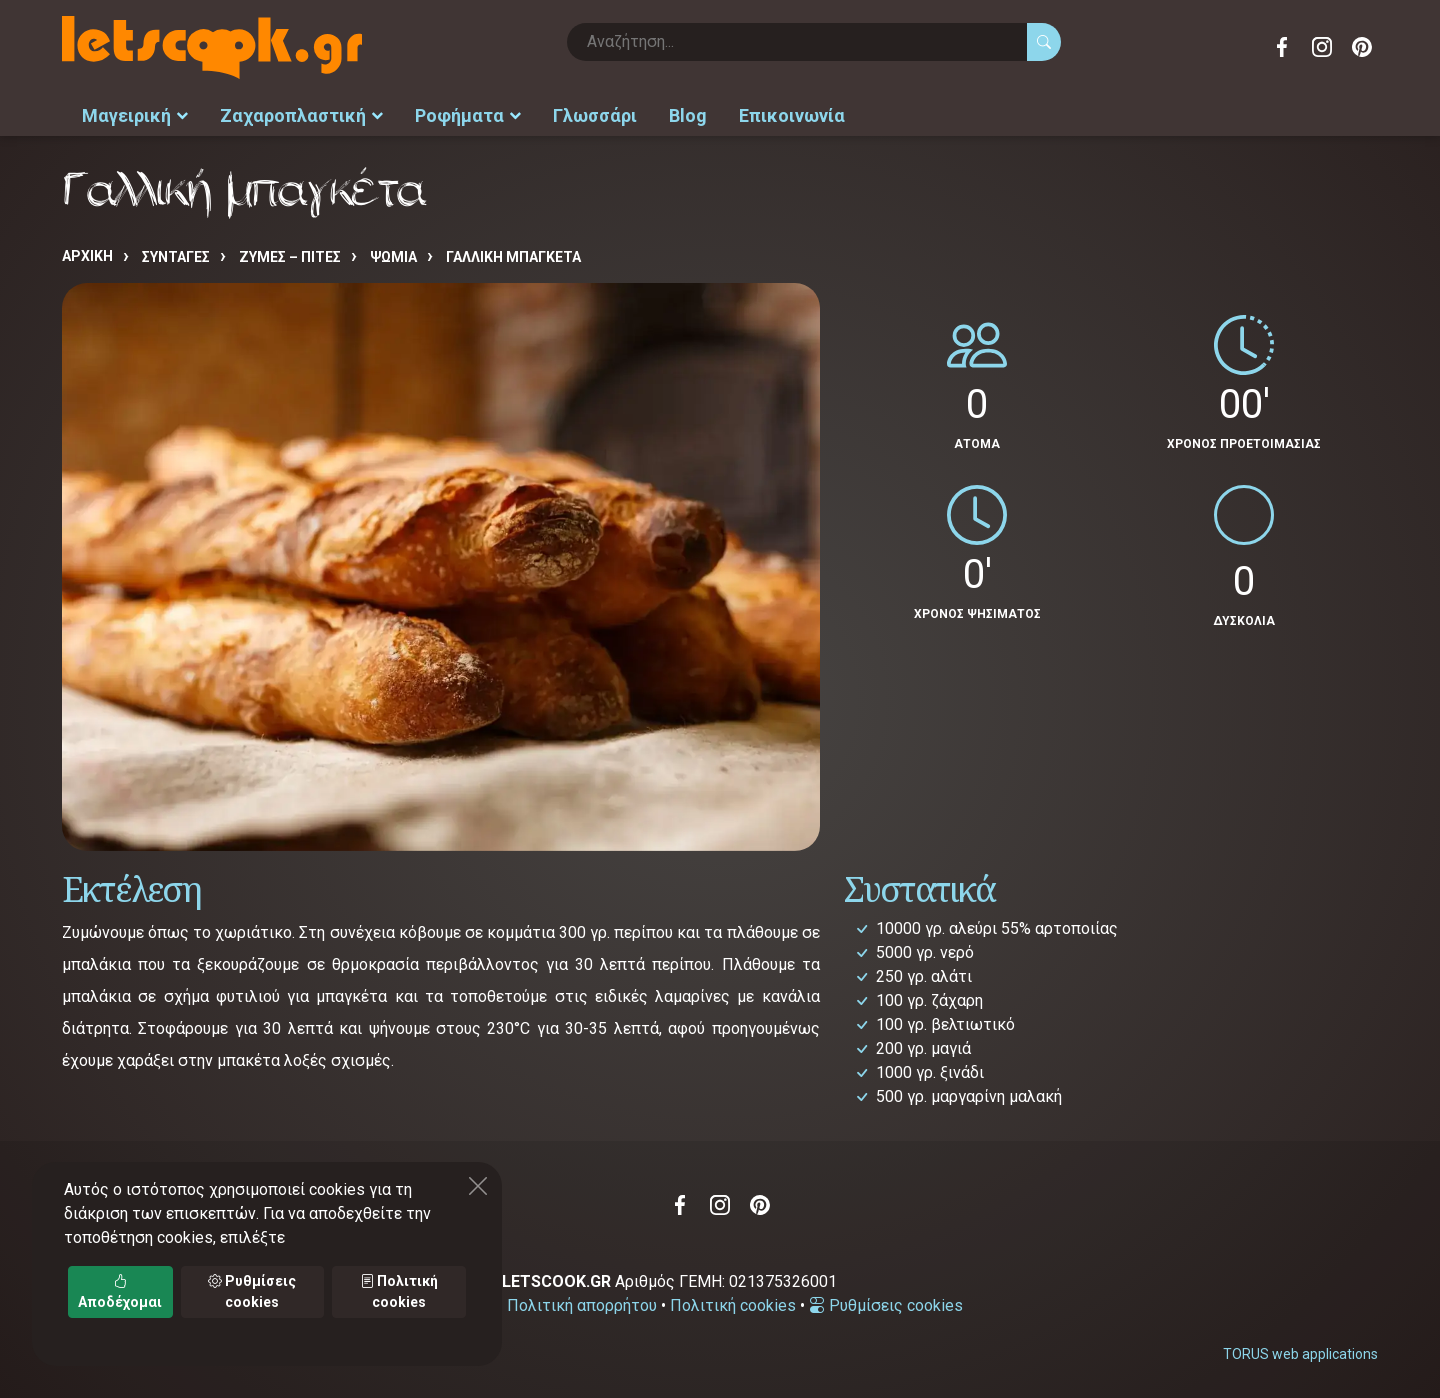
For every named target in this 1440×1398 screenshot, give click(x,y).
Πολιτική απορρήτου (582, 1305)
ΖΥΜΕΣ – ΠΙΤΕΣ (290, 257)
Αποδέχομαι (120, 1291)
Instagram (1322, 47)
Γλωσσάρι (595, 115)
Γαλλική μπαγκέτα (513, 257)
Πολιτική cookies (733, 1305)
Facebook (1282, 47)
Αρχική (87, 256)
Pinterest (1362, 47)
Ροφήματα (468, 115)
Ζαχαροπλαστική (301, 115)
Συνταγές (176, 257)
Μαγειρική (135, 115)
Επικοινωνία (792, 115)
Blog (688, 115)
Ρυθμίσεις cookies (886, 1305)
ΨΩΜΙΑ (393, 257)
